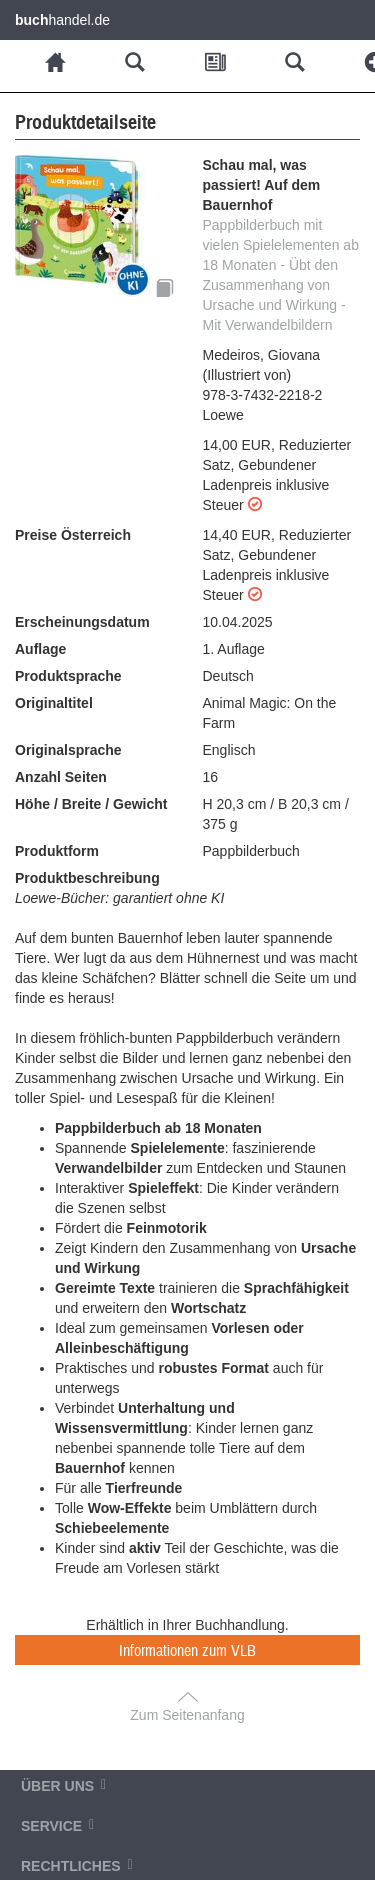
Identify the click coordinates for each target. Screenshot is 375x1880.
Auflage (40, 649)
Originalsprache (68, 750)
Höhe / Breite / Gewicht (91, 804)
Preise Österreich (73, 535)
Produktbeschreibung (87, 878)
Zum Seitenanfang (187, 1715)
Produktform (57, 851)
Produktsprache (68, 676)
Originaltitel (54, 703)
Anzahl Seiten (61, 777)
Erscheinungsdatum (82, 622)
